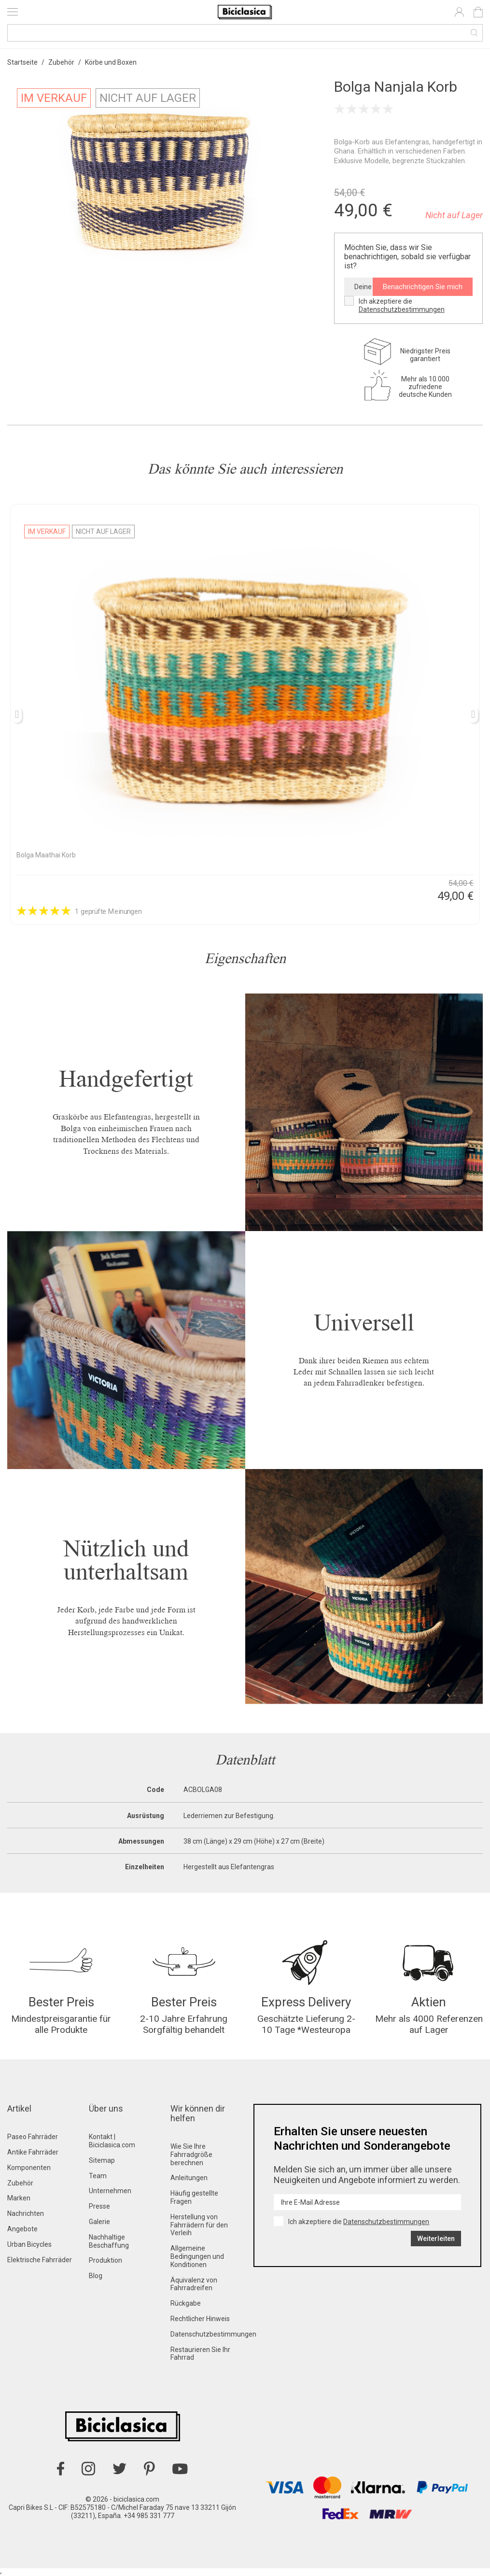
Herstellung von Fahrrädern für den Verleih (199, 2225)
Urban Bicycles (29, 2244)
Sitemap (102, 2160)
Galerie (99, 2222)
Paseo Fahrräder (32, 2137)
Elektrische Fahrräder (39, 2260)
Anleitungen (189, 2178)
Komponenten (29, 2167)
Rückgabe (185, 2303)
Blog (95, 2276)
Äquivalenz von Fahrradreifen (193, 2284)
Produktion (105, 2260)
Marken (18, 2198)
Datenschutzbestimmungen (402, 309)
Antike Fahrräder (32, 2152)
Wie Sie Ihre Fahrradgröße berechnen (191, 2154)
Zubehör (20, 2183)
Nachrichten (25, 2213)
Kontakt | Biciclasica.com (112, 2141)
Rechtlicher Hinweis (200, 2319)
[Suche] (245, 33)
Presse (99, 2206)
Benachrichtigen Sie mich (422, 286)
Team (98, 2176)
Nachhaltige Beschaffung (109, 2241)
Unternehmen (110, 2191)
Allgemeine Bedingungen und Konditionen (197, 2256)
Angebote (22, 2229)
